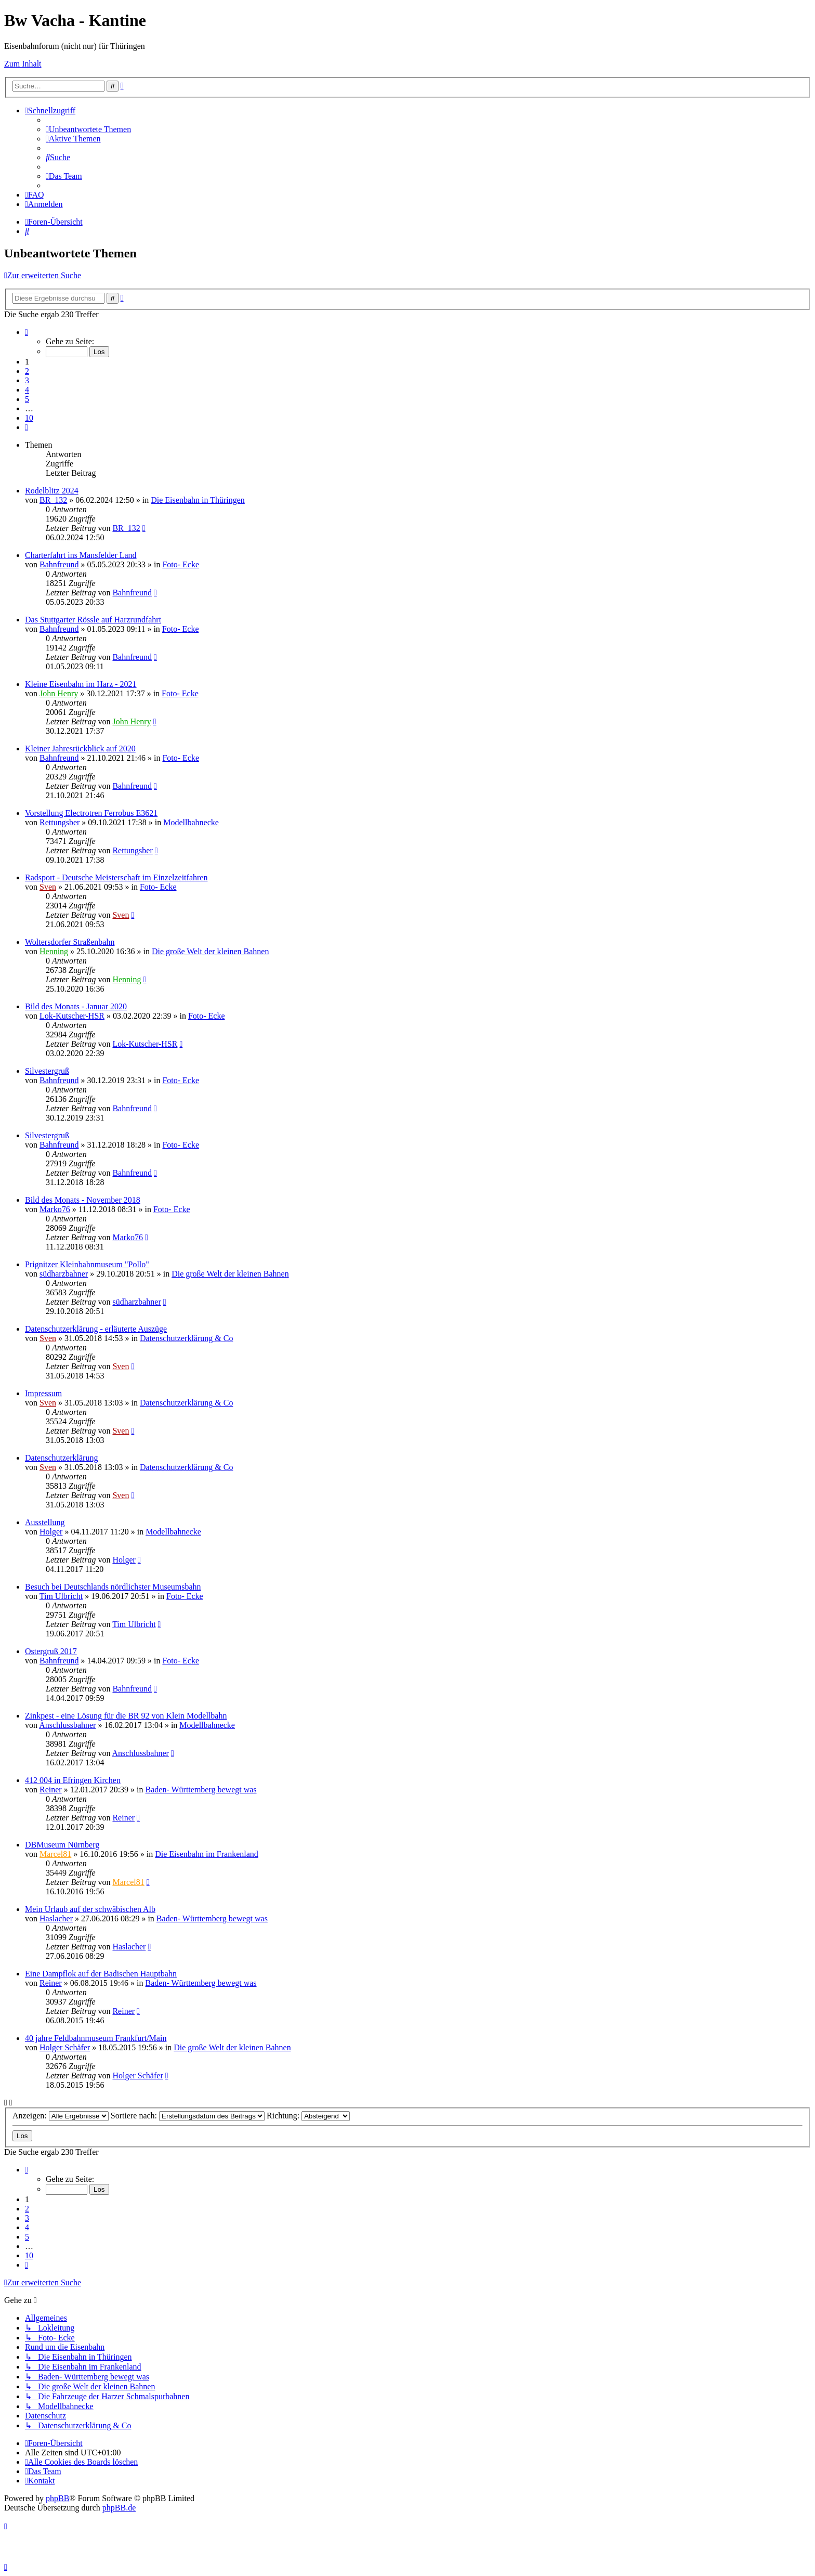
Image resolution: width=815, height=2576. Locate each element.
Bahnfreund (59, 564)
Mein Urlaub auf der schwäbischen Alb (90, 1909)
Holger (51, 1531)
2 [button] (27, 371)
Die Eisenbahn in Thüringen (198, 500)
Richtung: (308, 2115)
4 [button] (27, 389)
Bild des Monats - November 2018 (82, 1199)
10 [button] (29, 417)
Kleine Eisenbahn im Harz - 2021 (81, 684)
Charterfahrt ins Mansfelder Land (81, 555)
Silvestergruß (47, 1070)
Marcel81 (55, 1854)
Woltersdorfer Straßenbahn (69, 942)
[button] (26, 332)
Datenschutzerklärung (61, 1457)
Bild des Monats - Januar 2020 (76, 1006)
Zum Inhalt (23, 63)
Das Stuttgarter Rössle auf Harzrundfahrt (93, 619)
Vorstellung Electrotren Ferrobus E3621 (91, 813)
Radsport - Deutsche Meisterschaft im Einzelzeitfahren (116, 877)
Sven (48, 886)
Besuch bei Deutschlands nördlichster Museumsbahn (113, 1586)
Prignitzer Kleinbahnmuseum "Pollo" (87, 1264)
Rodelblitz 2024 (51, 490)
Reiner (51, 1789)
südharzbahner (64, 1273)
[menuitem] (88, 129)
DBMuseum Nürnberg (62, 1844)
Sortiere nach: (188, 2115)
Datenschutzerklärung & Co (186, 1338)
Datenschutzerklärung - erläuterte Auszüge (96, 1328)
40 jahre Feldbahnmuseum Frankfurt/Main (95, 2038)
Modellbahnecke (191, 822)
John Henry (59, 693)
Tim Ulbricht (61, 1596)
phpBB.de (119, 2507)
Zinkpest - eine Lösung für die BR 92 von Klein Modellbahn (126, 1715)
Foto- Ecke (180, 564)
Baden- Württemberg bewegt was (201, 1789)
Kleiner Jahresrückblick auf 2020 (80, 748)
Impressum (43, 1393)
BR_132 (53, 500)
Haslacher (56, 1918)
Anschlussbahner (67, 1725)
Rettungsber (60, 822)
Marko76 (55, 1209)
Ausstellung (44, 1522)
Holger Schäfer (65, 2047)
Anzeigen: (60, 2115)
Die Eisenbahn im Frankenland (206, 1854)
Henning (54, 951)
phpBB (57, 2498)
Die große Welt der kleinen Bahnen (210, 951)
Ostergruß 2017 (51, 1651)
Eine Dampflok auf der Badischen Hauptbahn (101, 1973)
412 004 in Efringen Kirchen (73, 1780)
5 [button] (27, 399)
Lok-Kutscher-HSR (72, 1015)
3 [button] (27, 380)
